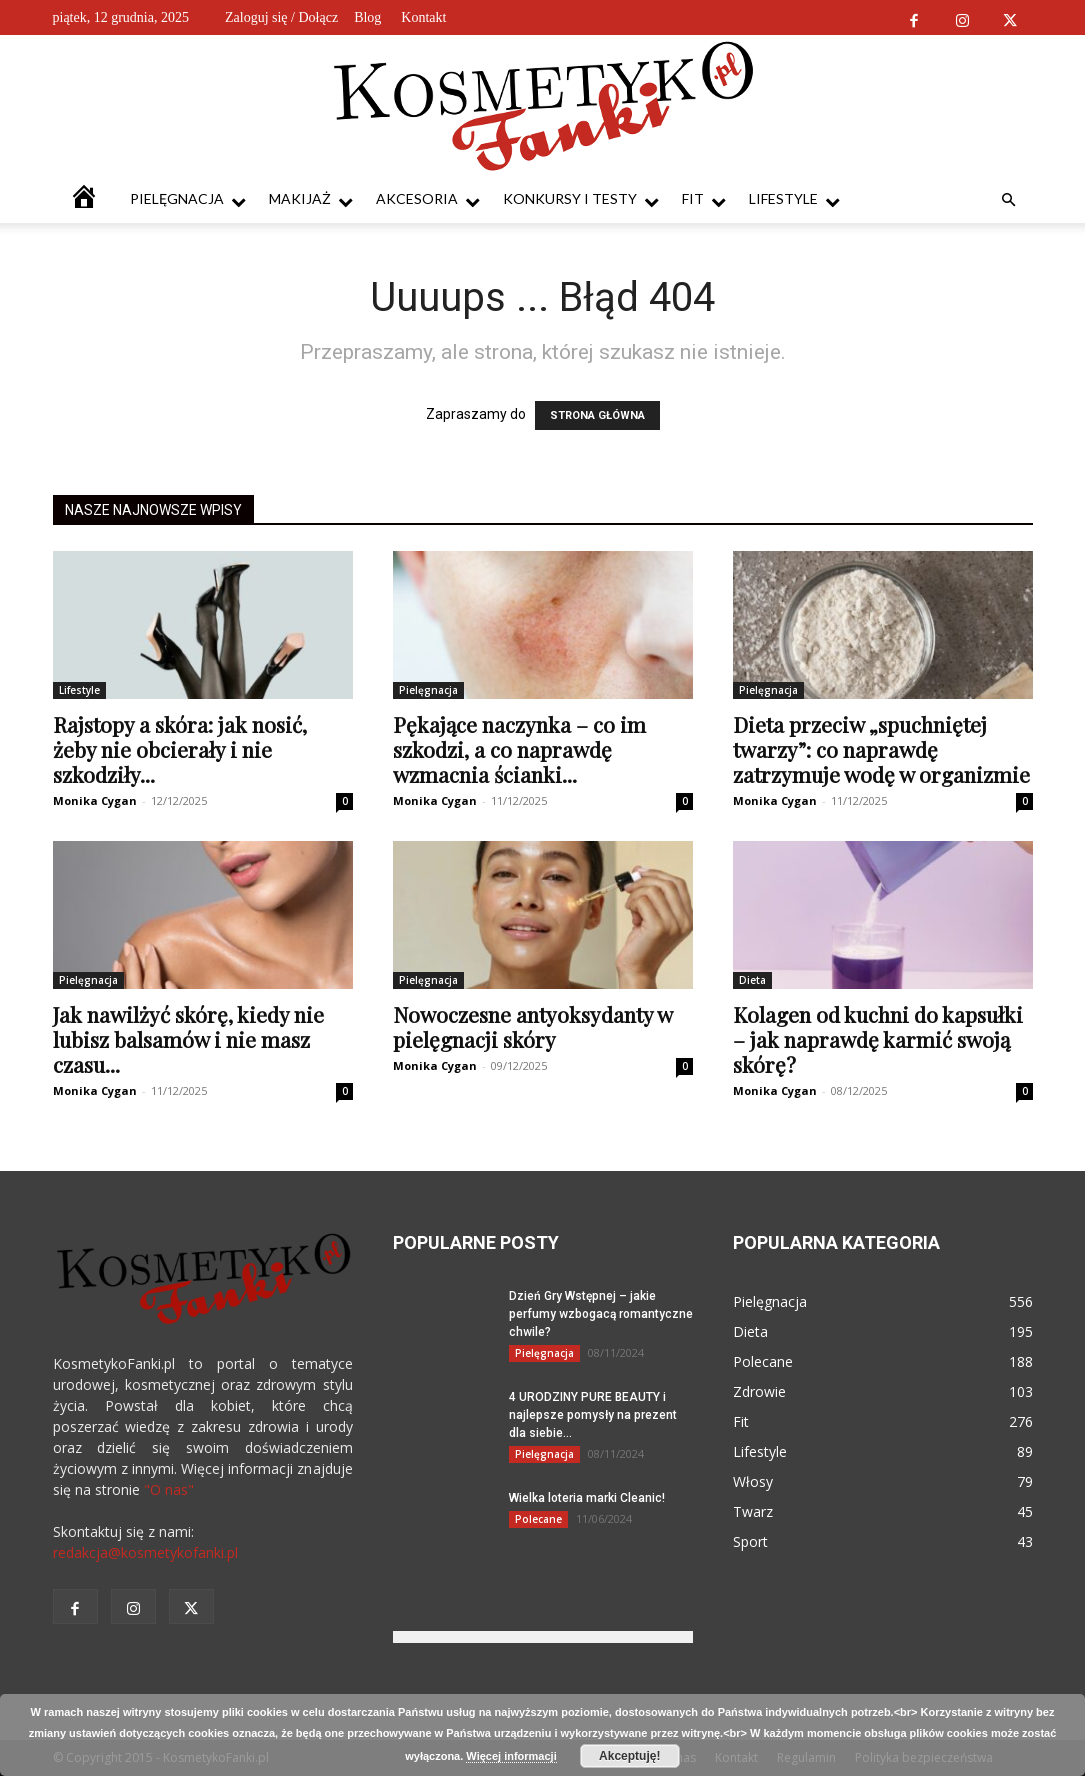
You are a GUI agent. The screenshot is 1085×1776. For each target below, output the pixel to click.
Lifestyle (794, 199)
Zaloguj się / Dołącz (281, 17)
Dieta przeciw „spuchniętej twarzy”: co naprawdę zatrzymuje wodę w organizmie (881, 749)
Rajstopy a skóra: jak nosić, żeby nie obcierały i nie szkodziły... (180, 749)
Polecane (538, 1519)
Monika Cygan (95, 800)
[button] (1009, 200)
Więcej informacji (511, 1756)
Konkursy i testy (581, 199)
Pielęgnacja (188, 199)
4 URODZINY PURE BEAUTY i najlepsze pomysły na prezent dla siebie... (593, 1415)
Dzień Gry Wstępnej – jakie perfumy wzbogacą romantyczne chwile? (601, 1314)
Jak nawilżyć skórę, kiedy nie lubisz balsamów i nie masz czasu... (188, 1039)
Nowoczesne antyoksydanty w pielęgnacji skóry (532, 1026)
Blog (367, 17)
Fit (704, 199)
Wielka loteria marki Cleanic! (587, 1498)
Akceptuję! (629, 1756)
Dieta (752, 980)
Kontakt (423, 17)
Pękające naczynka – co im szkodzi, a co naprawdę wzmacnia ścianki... (519, 749)
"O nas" (169, 1489)
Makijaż (311, 199)
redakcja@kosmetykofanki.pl (145, 1552)
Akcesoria (428, 199)
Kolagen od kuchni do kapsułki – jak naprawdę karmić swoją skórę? (878, 1039)
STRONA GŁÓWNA (597, 415)
